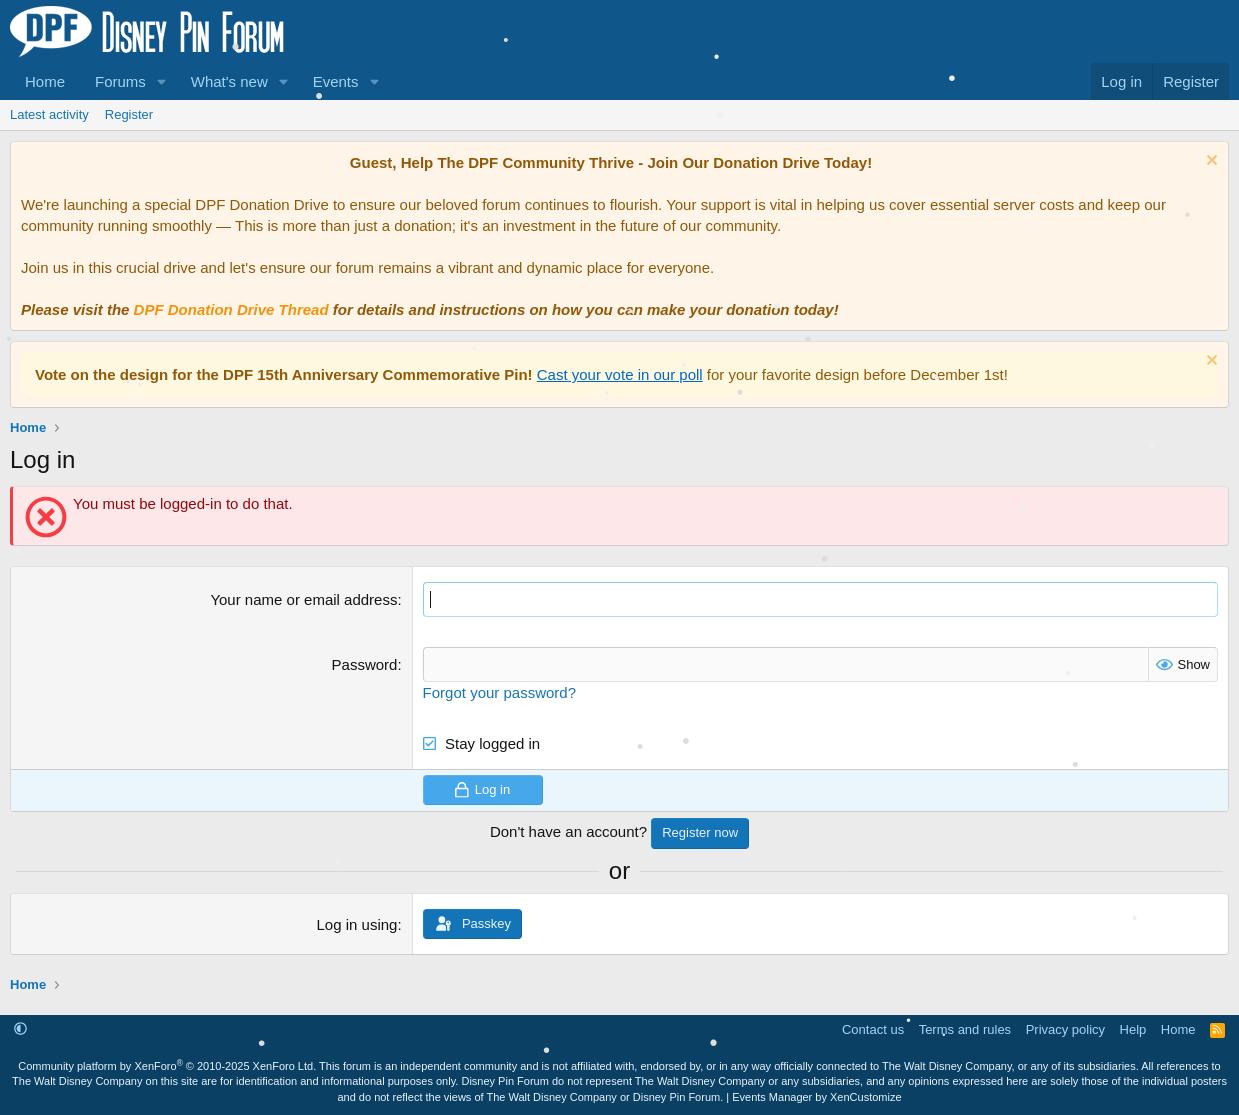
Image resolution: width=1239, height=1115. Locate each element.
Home (45, 81)
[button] (162, 81)
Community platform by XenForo (167, 1066)
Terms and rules (965, 1029)
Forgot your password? (499, 692)
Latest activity (49, 114)
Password (365, 664)
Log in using (357, 924)
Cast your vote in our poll (620, 374)
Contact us (873, 1029)
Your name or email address (303, 599)
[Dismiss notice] (1209, 162)
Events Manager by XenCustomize (816, 1097)
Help (1133, 1029)
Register (129, 114)
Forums (120, 81)
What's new (229, 81)
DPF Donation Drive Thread (231, 309)
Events (336, 81)
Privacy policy (1065, 1029)
